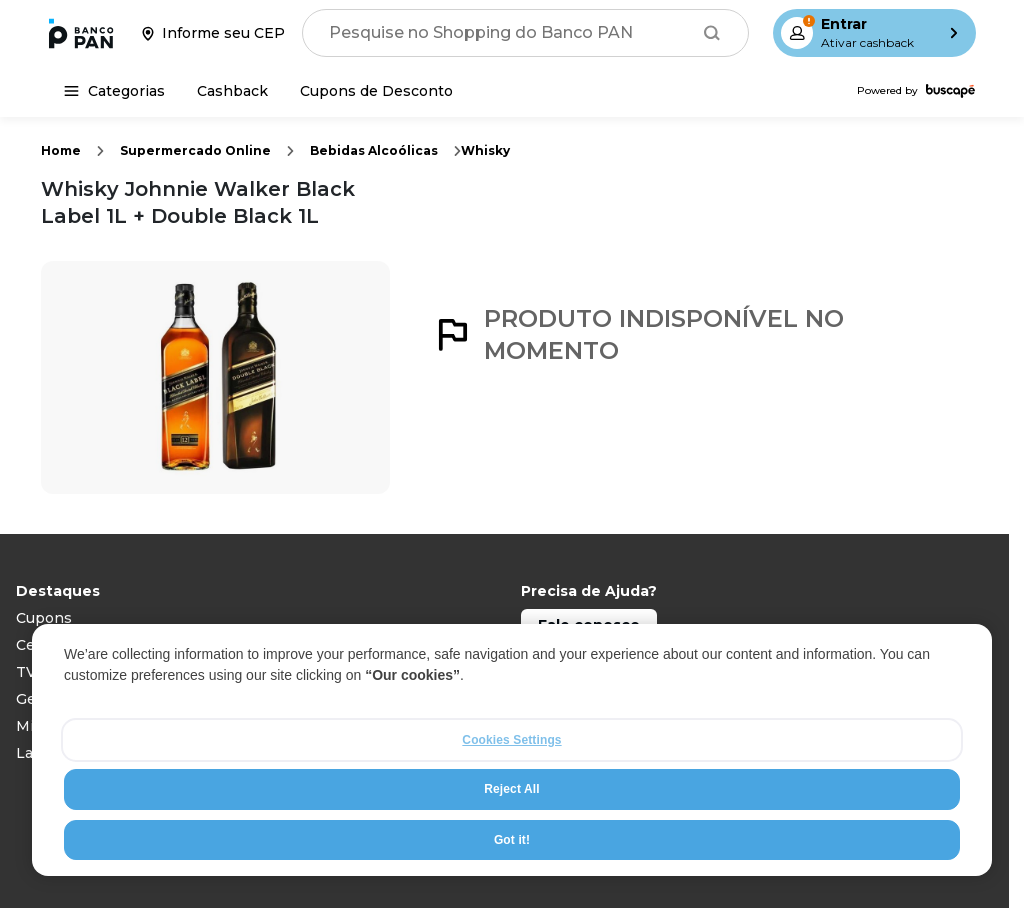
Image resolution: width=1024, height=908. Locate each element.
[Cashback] (232, 91)
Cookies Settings (511, 740)
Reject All (511, 789)
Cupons (44, 618)
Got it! (512, 840)
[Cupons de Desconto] (376, 91)
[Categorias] (114, 91)
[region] (512, 750)
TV (26, 672)
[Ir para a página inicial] (81, 33)
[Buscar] (712, 33)
